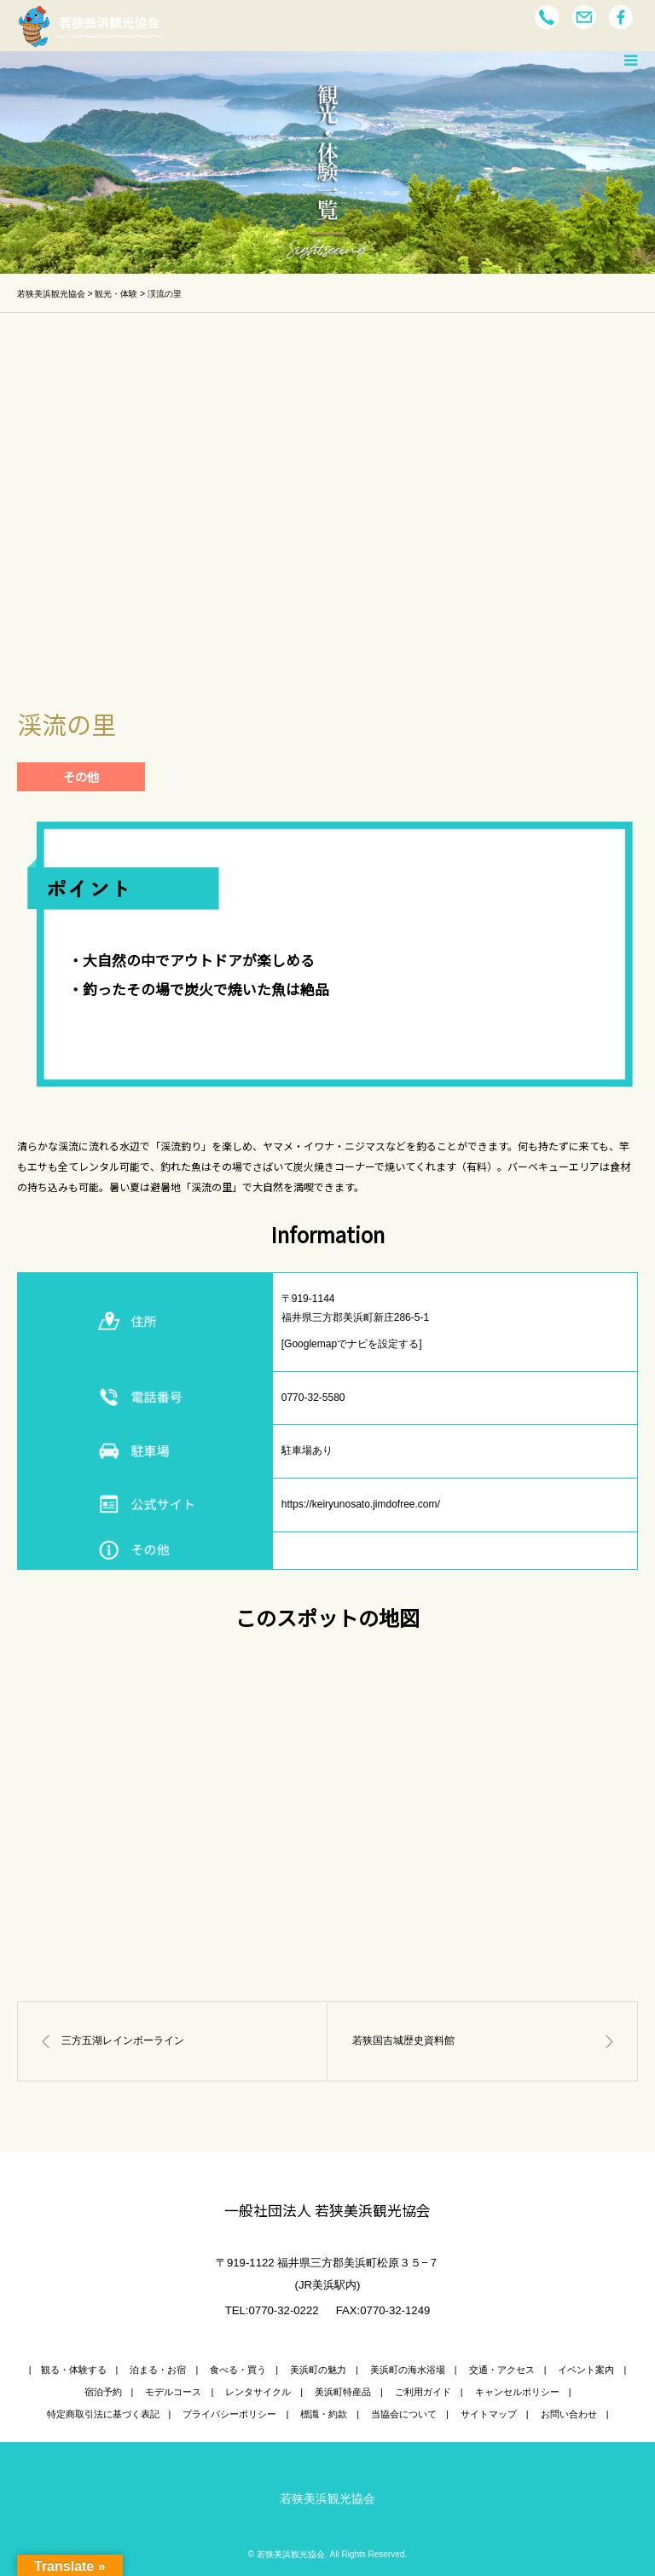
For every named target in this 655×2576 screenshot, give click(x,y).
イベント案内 (586, 2370)
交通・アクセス (502, 2370)
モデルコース (173, 2392)
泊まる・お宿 (158, 2370)
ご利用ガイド (423, 2392)
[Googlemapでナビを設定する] (351, 1344)
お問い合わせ (569, 2414)
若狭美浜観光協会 (327, 2498)
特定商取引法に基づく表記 (103, 2414)
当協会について (404, 2414)
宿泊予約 (103, 2392)
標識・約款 (323, 2414)
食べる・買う (238, 2370)
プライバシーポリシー (229, 2414)
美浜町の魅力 (318, 2370)
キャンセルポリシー (517, 2392)
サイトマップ (489, 2414)
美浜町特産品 (343, 2392)
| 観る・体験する (68, 2370)
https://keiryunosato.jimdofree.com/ (360, 1504)
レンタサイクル (258, 2392)
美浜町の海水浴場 (407, 2370)
